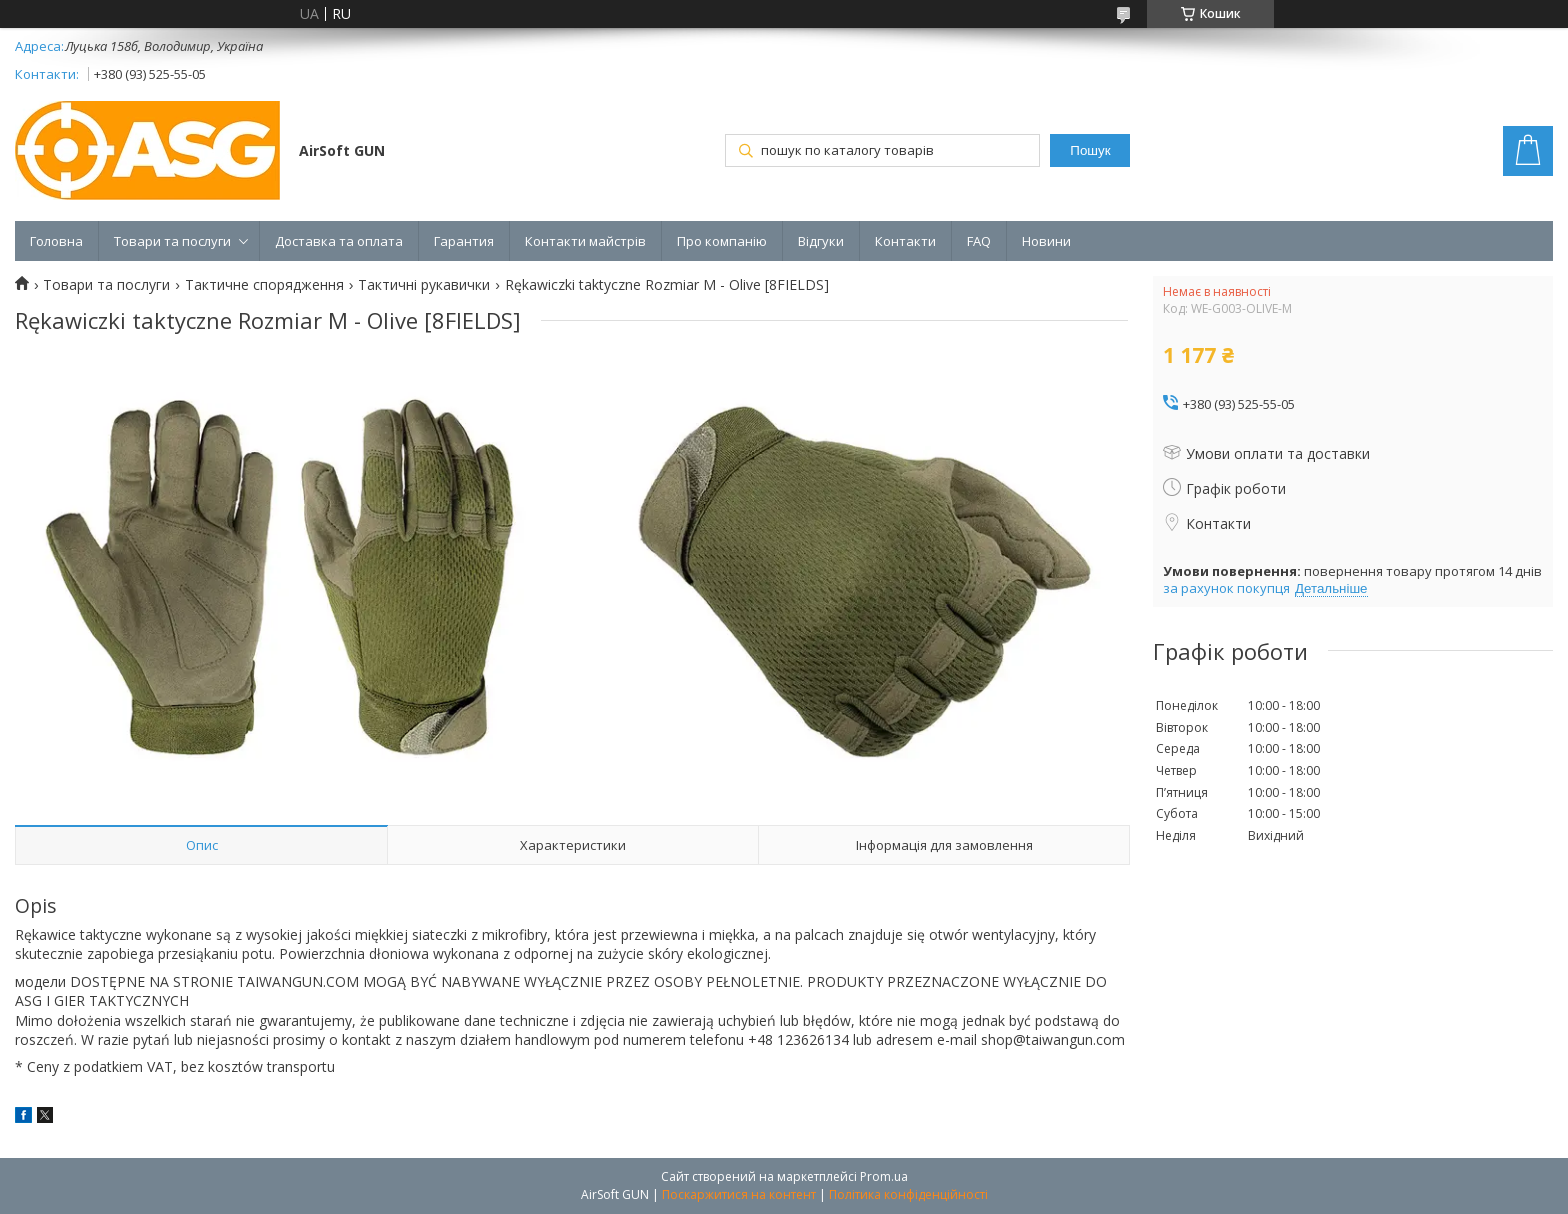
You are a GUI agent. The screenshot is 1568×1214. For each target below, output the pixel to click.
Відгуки (821, 241)
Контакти (905, 241)
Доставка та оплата (339, 241)
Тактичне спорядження (264, 285)
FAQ (979, 241)
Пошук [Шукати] (1090, 150)
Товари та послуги (172, 241)
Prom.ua (884, 1176)
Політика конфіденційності (908, 1194)
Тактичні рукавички (424, 285)
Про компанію (722, 241)
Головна (56, 241)
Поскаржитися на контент (739, 1194)
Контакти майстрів (585, 241)
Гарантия (464, 241)
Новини (1046, 241)
